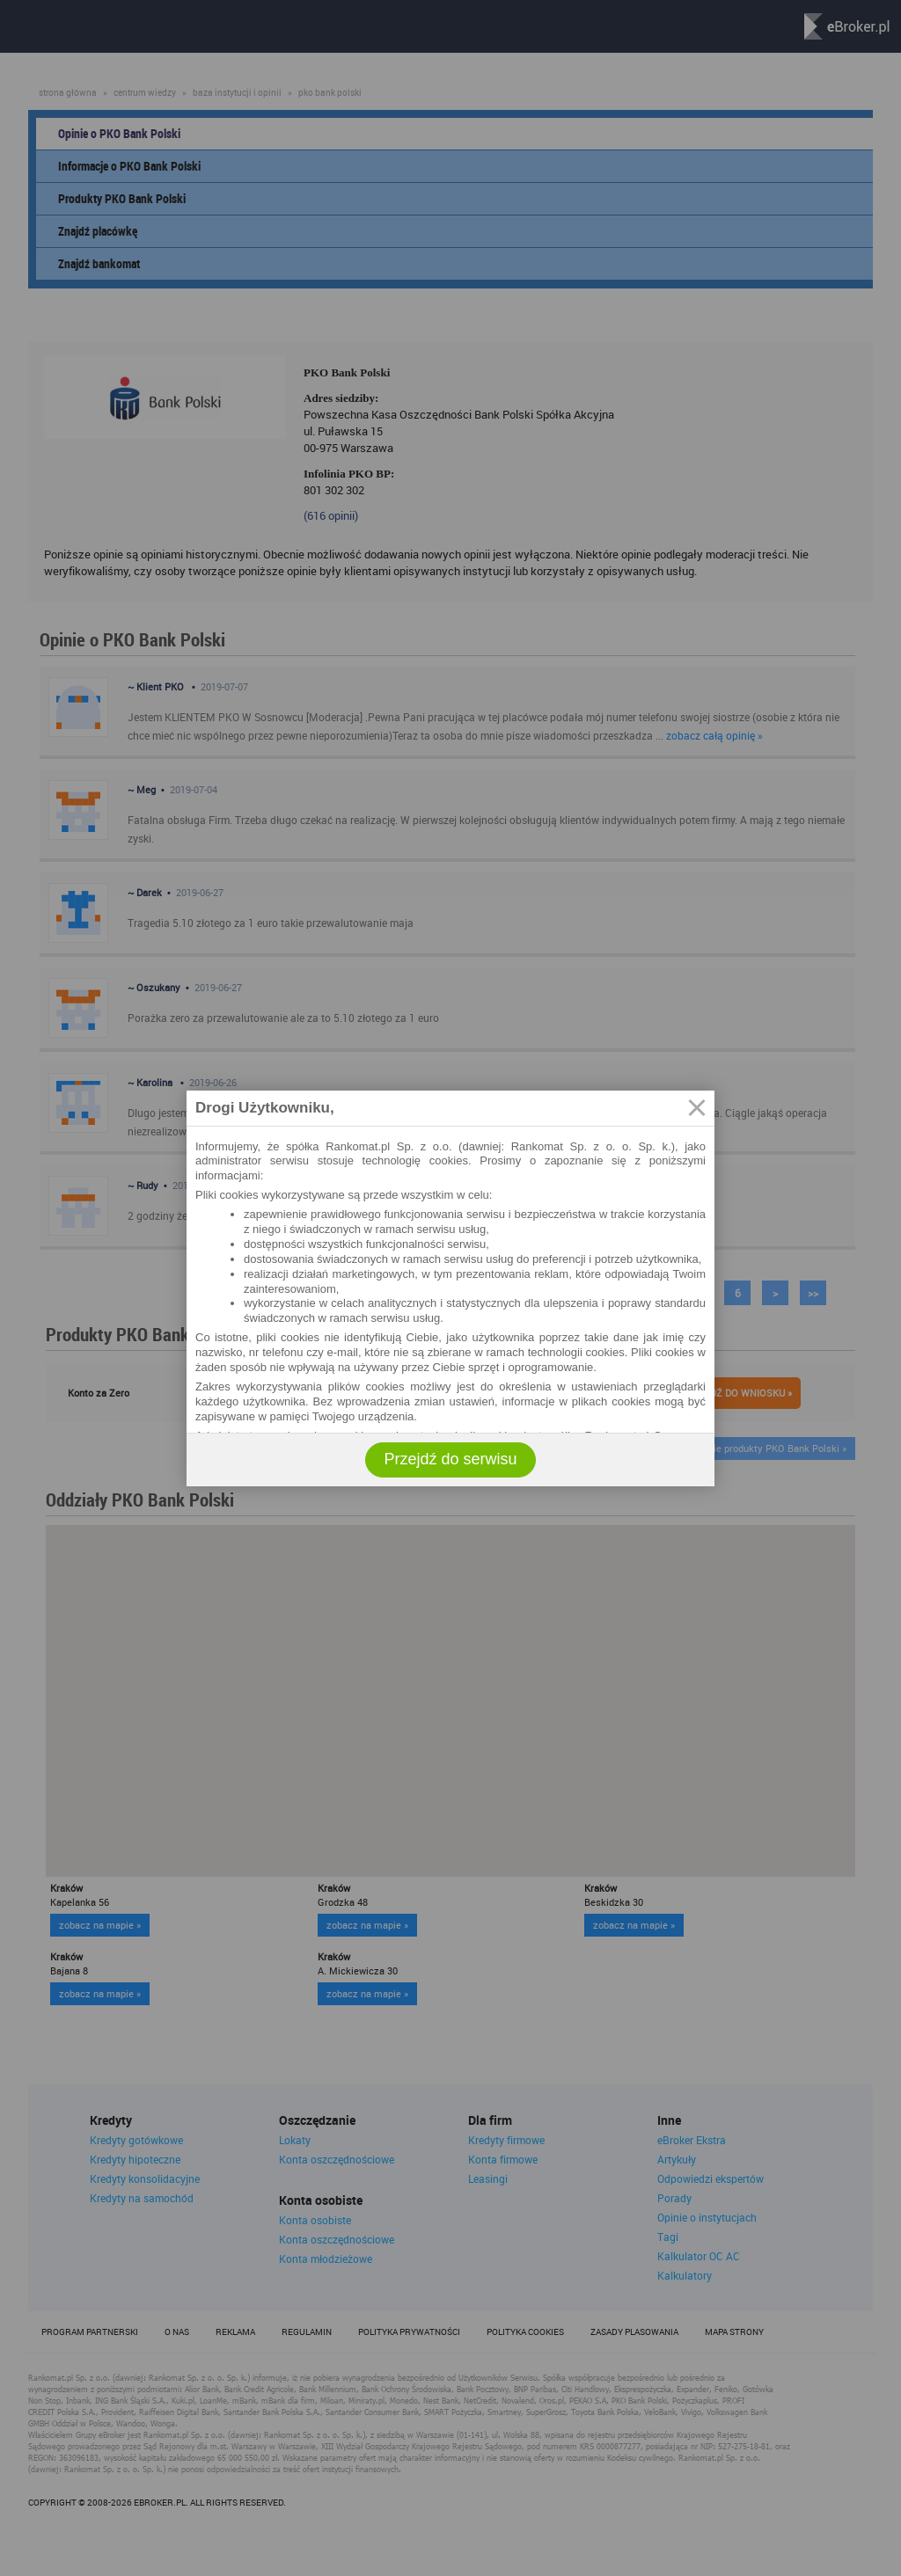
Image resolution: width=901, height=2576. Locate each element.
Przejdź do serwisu (450, 1459)
